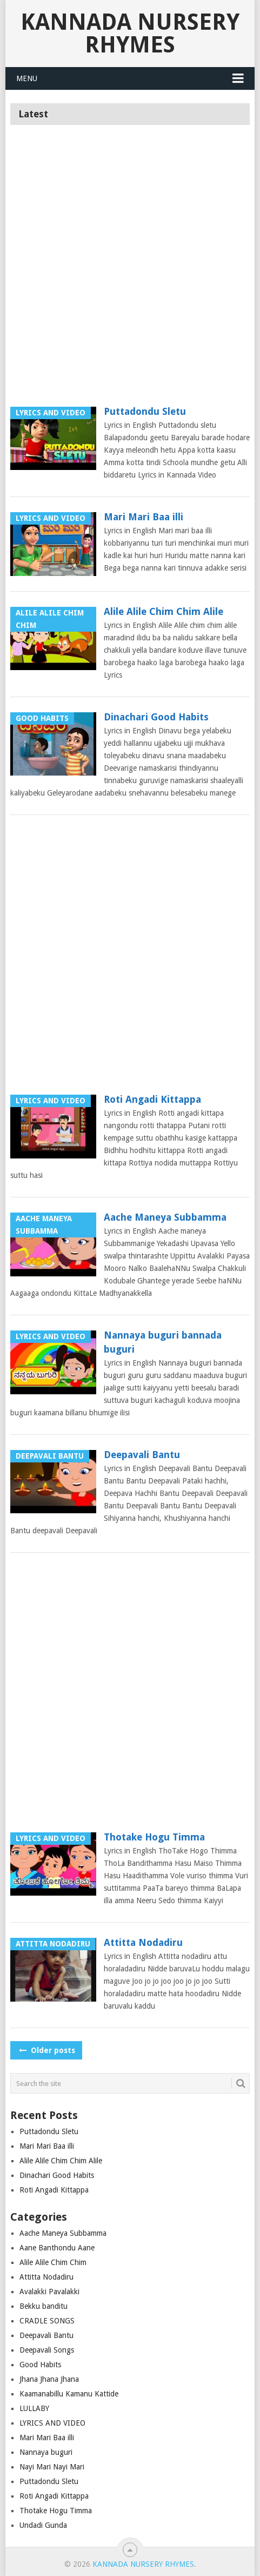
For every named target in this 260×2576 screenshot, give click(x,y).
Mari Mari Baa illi (143, 516)
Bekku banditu (43, 2306)
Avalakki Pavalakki (49, 2291)
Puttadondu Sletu (145, 411)
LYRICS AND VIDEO (52, 2423)
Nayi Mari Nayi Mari (51, 2466)
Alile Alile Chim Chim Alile (163, 611)
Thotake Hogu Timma (154, 1837)
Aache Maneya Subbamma (165, 1217)
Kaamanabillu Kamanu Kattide (68, 2393)
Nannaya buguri (45, 2452)
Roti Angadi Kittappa (152, 1099)
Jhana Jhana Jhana (49, 2379)
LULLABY (34, 2408)
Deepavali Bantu (142, 1454)
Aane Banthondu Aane (57, 2247)
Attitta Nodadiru (143, 1942)
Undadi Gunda (43, 2525)
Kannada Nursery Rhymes (130, 33)
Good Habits (40, 2364)
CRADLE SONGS (47, 2320)
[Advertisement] (130, 270)
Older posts (46, 2050)
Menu (26, 78)
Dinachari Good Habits (156, 717)
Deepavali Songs (46, 2350)
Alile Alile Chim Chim (52, 2262)
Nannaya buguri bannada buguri (163, 1341)
